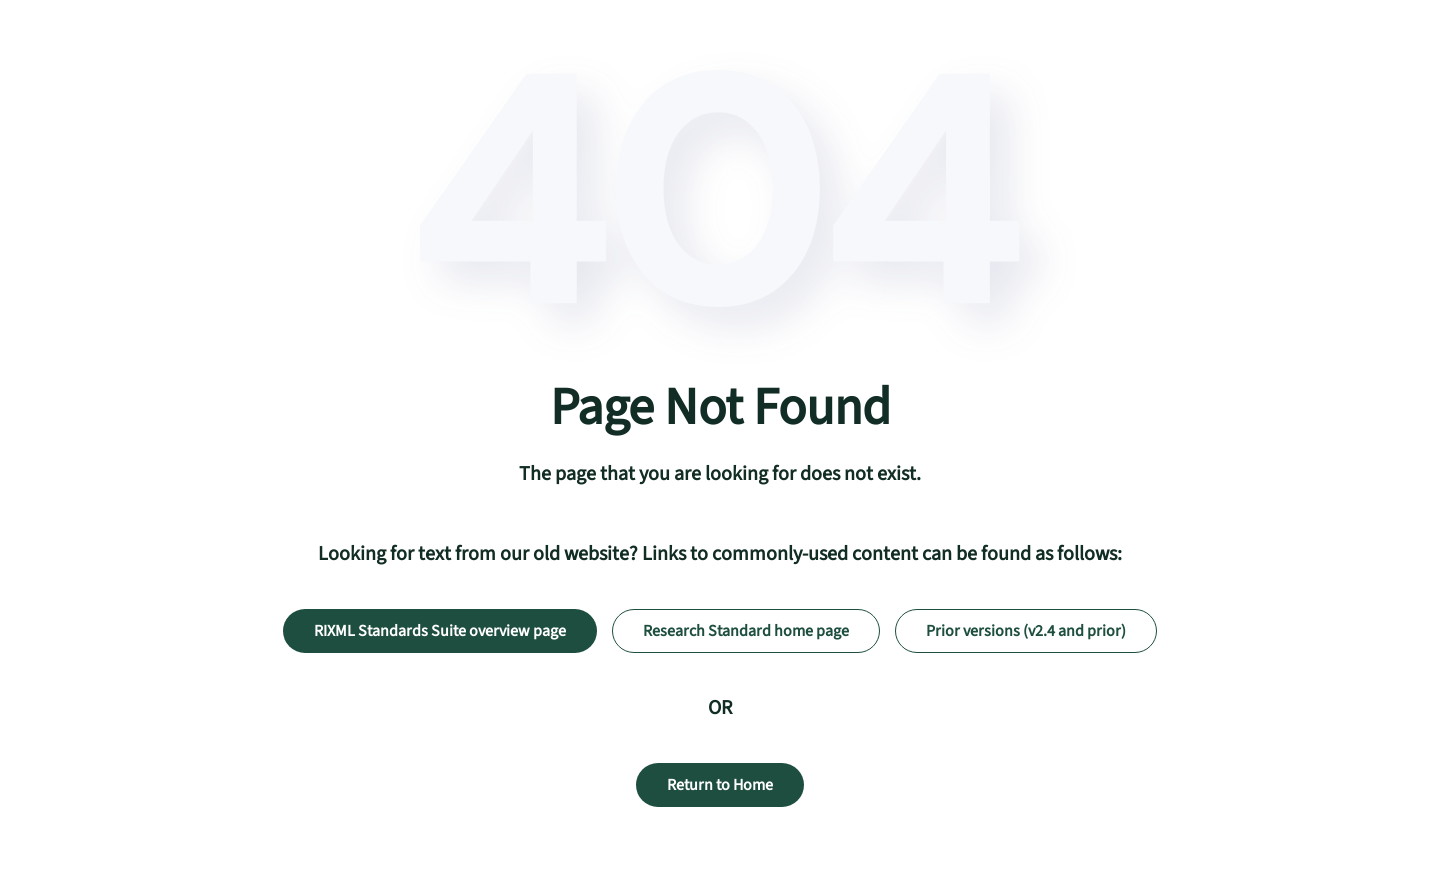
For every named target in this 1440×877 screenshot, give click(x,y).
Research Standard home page (746, 631)
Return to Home (720, 785)
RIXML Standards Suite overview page (440, 631)
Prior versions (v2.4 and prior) (1026, 631)
